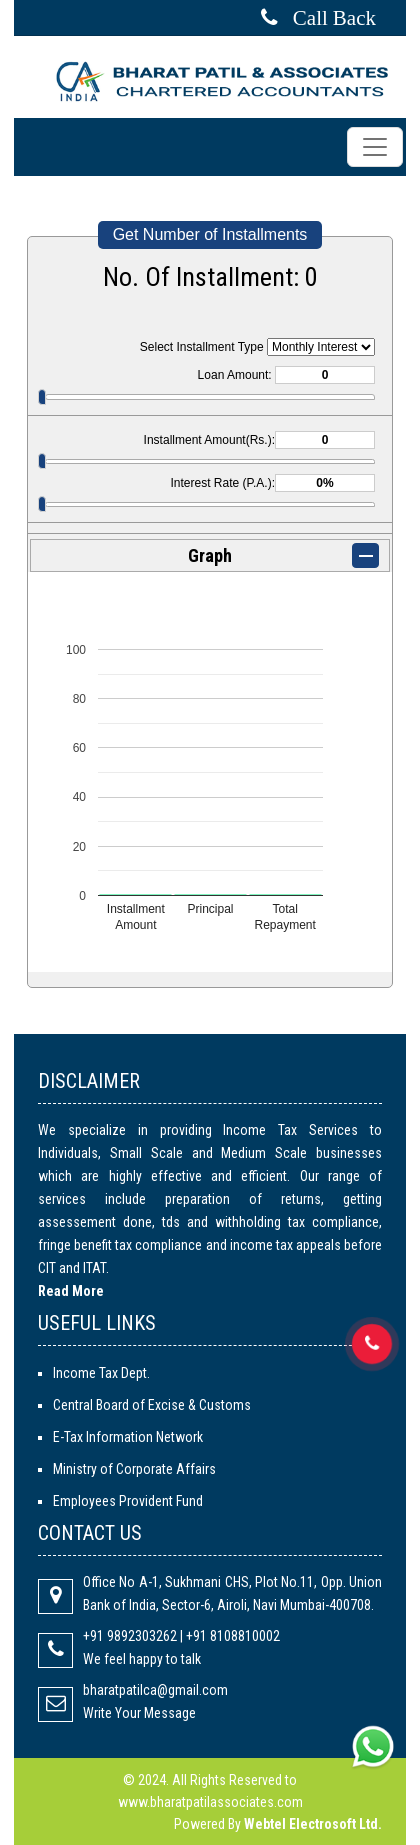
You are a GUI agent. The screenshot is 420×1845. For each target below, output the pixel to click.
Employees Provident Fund (128, 1501)
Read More (71, 1291)
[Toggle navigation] (375, 147)
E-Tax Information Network (128, 1437)
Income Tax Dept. (101, 1373)
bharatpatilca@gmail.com (155, 1690)
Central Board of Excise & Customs (152, 1405)
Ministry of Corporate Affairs (134, 1469)
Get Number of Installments (210, 234)
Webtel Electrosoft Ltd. (313, 1824)
